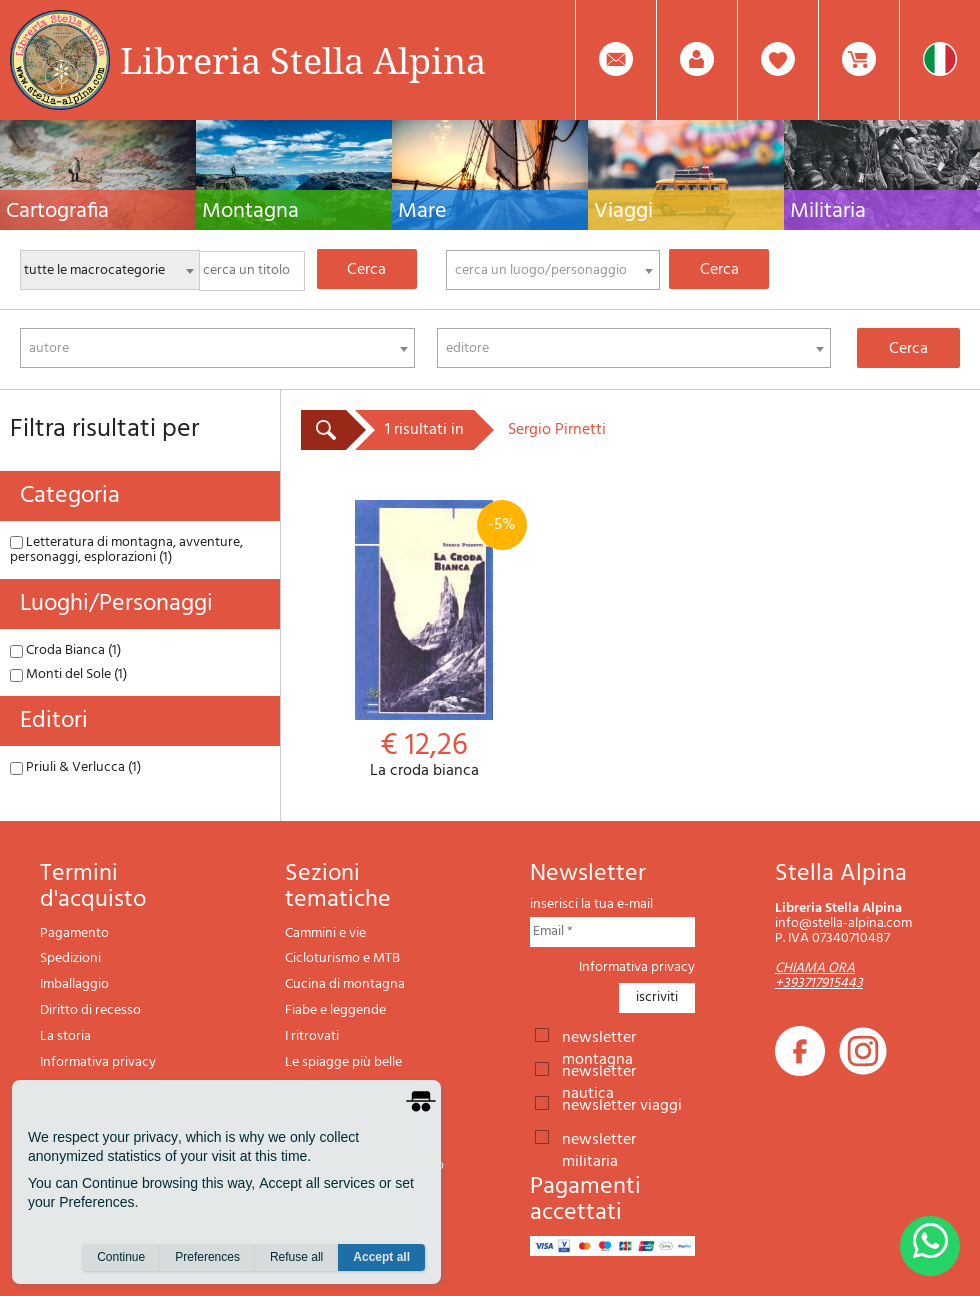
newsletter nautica (599, 1070)
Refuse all (296, 1257)
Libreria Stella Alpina (303, 60)
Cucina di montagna (345, 984)
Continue (121, 1257)
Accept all (381, 1257)
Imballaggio (74, 984)
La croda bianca (424, 640)
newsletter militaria (599, 1138)
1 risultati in (424, 430)
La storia (65, 1036)
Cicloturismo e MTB (342, 958)
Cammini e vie (325, 933)
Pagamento (74, 933)
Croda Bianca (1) (65, 650)
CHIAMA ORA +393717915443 (819, 976)
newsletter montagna (599, 1036)
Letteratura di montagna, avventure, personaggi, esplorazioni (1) (126, 550)
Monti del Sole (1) (68, 674)
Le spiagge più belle (343, 1062)
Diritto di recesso (90, 1010)
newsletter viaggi (622, 1104)
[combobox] (553, 270)
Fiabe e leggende (335, 1010)
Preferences (207, 1257)
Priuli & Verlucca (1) (75, 767)
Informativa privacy (98, 1062)
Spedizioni (70, 958)
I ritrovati (312, 1036)
